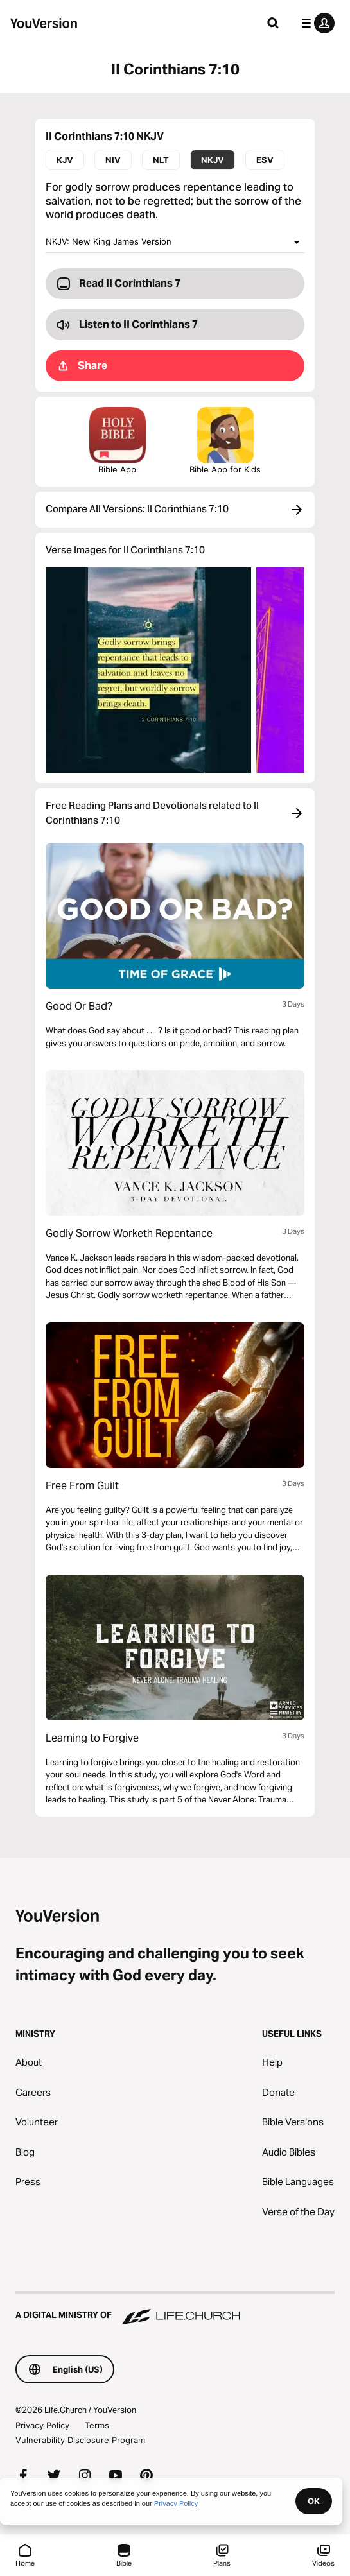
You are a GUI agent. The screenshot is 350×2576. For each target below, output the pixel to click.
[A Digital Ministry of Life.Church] (175, 2309)
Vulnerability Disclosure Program (80, 2440)
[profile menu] (315, 23)
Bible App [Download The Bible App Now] (117, 440)
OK (314, 2501)
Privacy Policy (42, 2425)
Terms (97, 2425)
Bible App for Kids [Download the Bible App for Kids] (225, 440)
